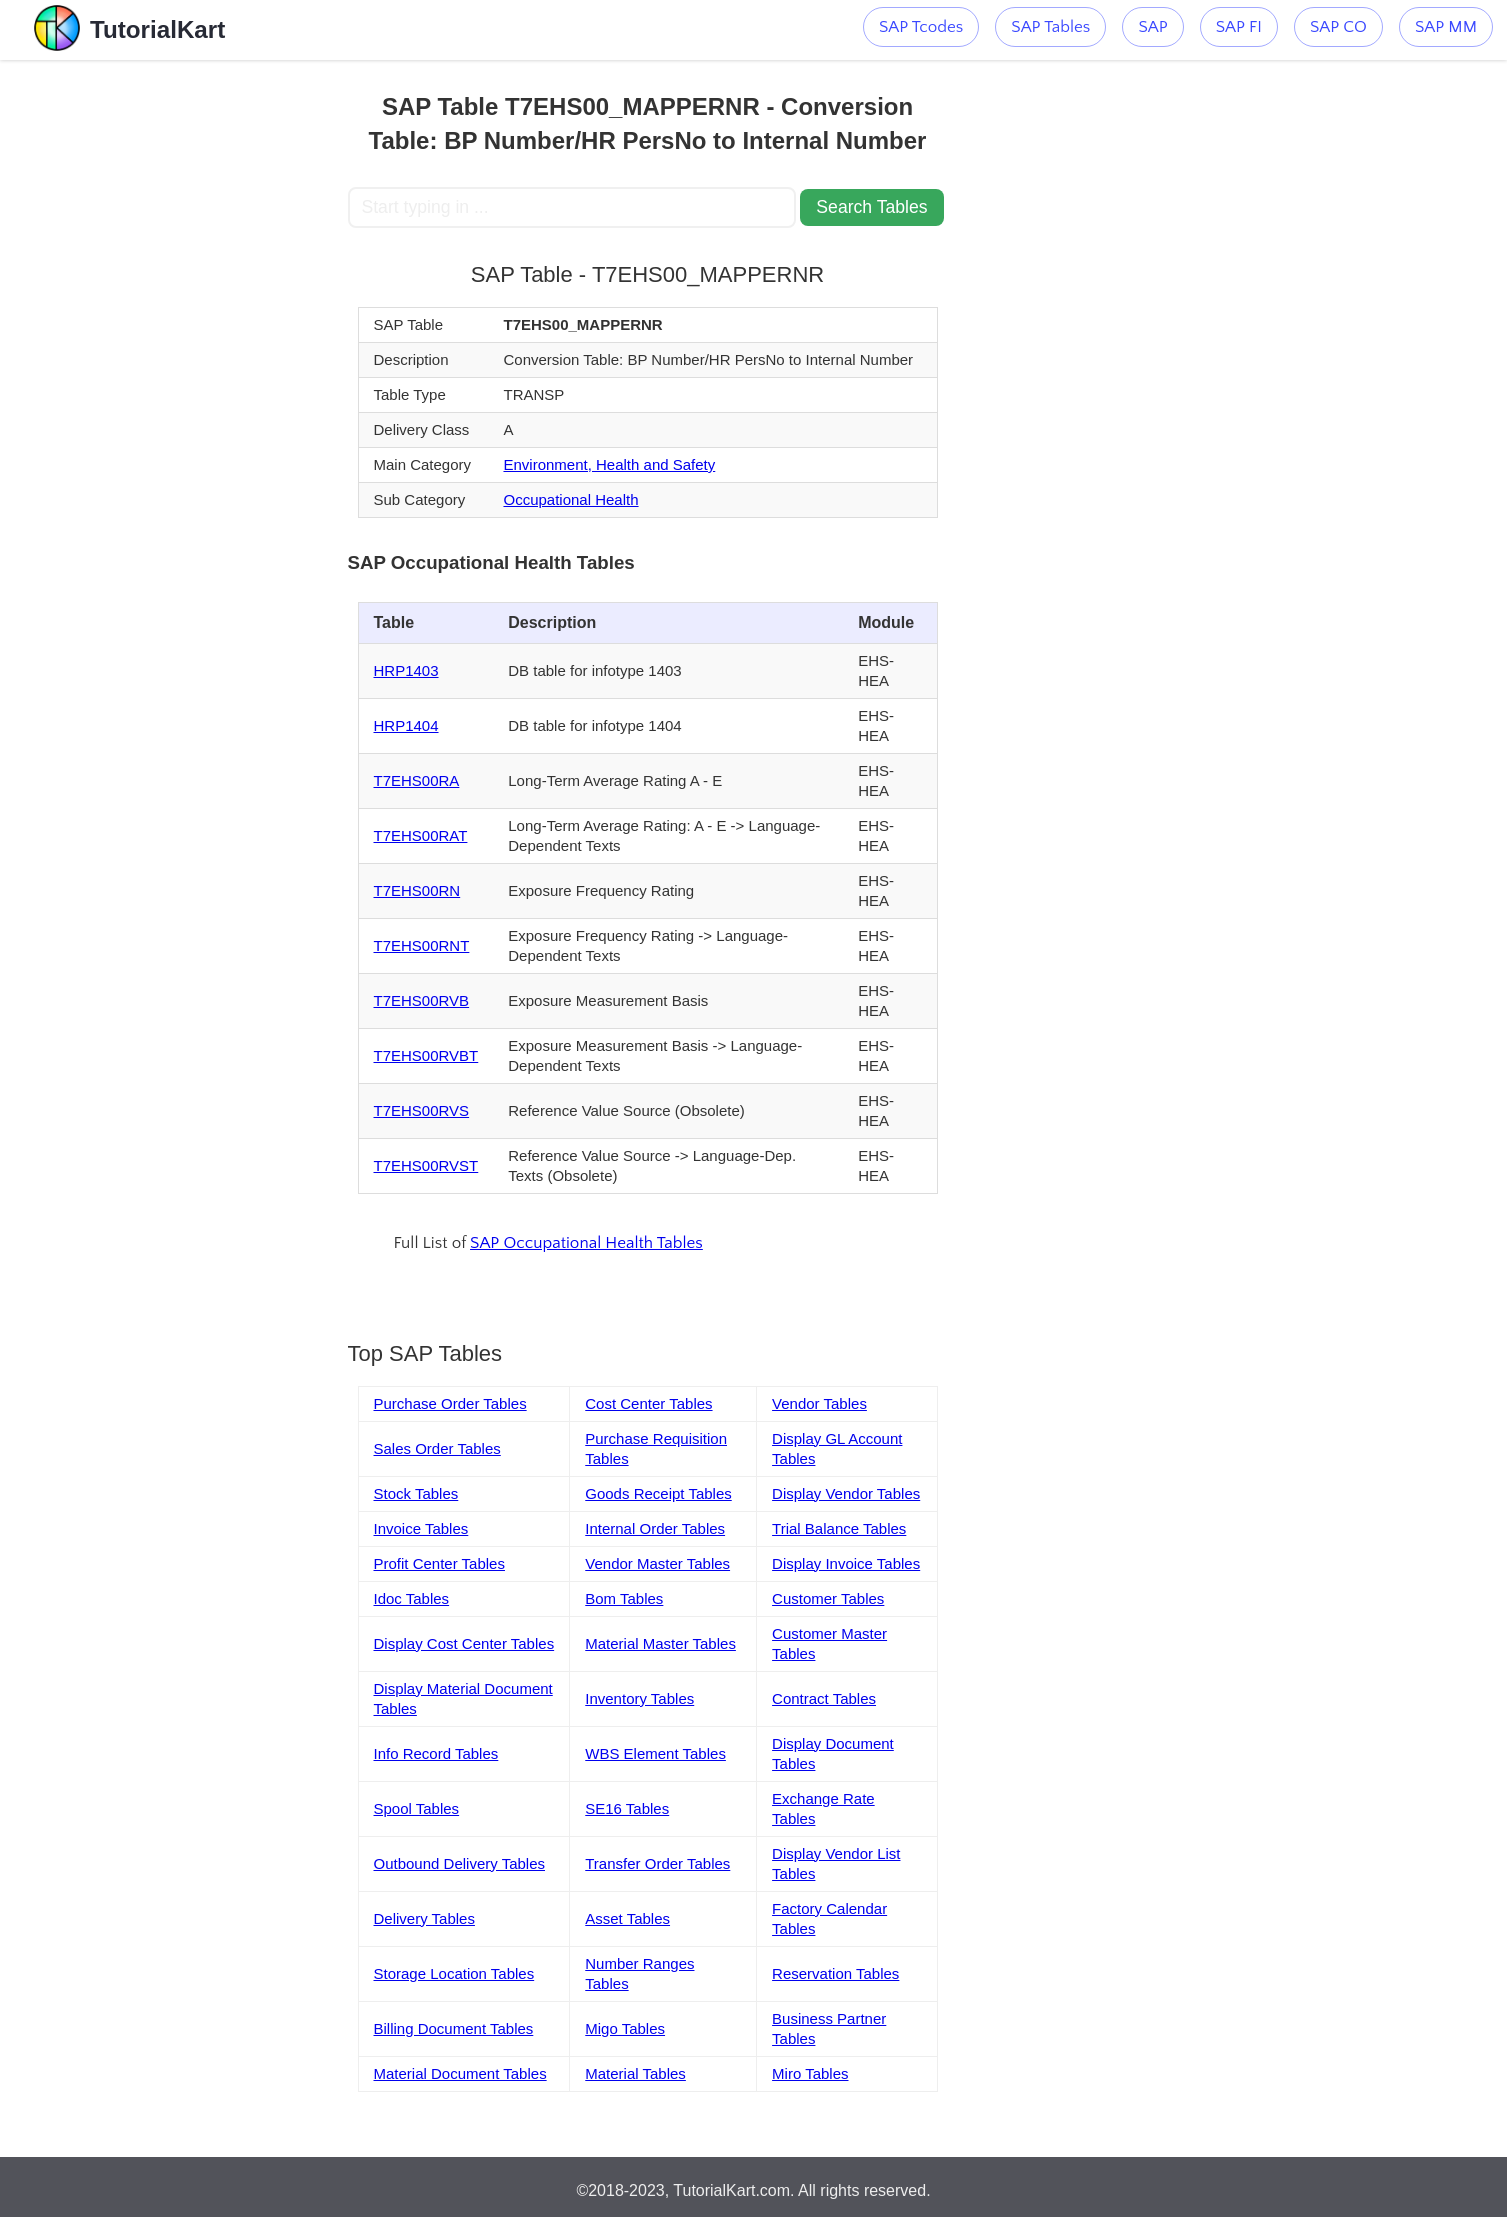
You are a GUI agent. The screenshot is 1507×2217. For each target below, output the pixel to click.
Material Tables (635, 2073)
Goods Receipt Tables (658, 1493)
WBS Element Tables (655, 1753)
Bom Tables (624, 1598)
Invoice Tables (421, 1528)
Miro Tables (810, 2073)
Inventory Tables (639, 1698)
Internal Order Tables (655, 1528)
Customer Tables (828, 1598)
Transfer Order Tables (657, 1863)
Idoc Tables (412, 1598)
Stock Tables (416, 1493)
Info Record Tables (436, 1753)
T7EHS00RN (417, 890)
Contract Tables (824, 1698)
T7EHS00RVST (426, 1165)
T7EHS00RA (417, 780)
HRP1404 (406, 725)
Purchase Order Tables (450, 1403)
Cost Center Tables (648, 1403)
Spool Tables (417, 1808)
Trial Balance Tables (839, 1528)
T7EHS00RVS (422, 1110)
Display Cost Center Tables (464, 1643)
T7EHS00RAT (421, 835)
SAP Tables (1050, 27)
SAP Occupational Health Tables (586, 1243)
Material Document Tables (460, 2073)
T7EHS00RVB (422, 1000)
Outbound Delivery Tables (460, 1863)
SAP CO (1338, 27)
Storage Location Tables (454, 1973)
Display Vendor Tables (846, 1493)
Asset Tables (627, 1918)
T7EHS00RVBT (426, 1055)
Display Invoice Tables (846, 1563)
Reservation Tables (835, 1973)
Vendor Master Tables (657, 1563)
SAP (1152, 27)
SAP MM (1446, 27)
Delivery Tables (424, 1918)
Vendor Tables (819, 1403)
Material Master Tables (660, 1643)
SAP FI (1239, 27)
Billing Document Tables (454, 2028)
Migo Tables (625, 2028)
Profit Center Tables (439, 1563)
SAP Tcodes (921, 27)
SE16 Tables (627, 1808)
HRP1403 (406, 670)
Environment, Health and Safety (609, 464)
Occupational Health (570, 499)
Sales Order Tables (437, 1448)
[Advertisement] (201, 360)
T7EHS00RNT (422, 945)
